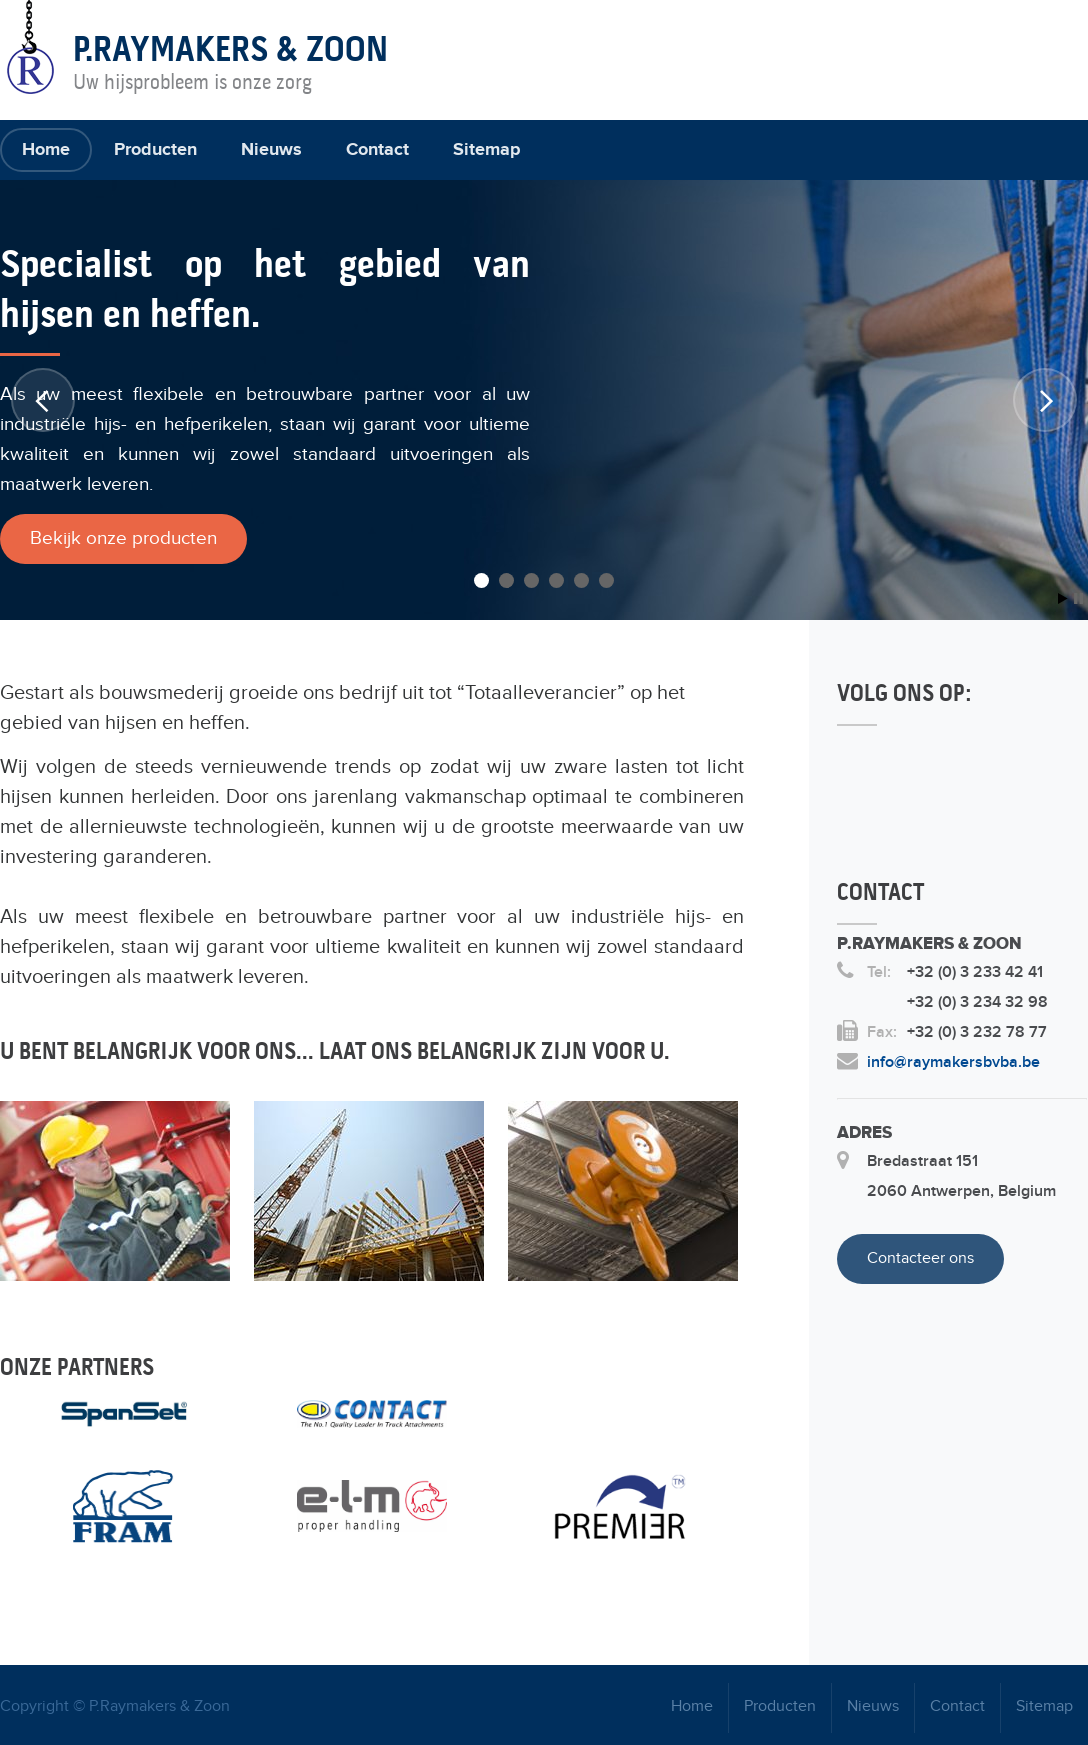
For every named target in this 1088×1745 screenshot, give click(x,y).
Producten (155, 150)
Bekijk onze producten (123, 538)
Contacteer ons (920, 1258)
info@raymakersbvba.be (953, 1062)
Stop (1078, 598)
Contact (377, 150)
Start (1063, 598)
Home (46, 150)
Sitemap (486, 150)
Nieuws (271, 150)
